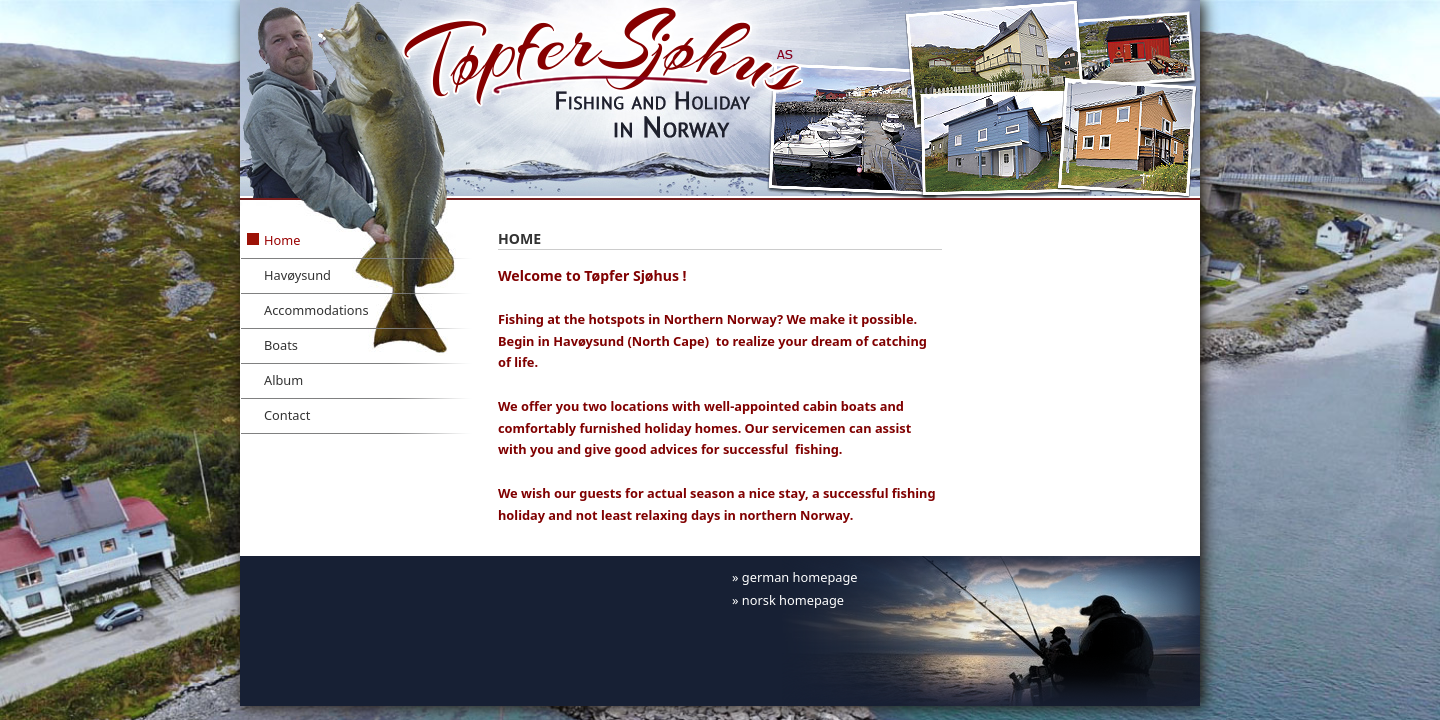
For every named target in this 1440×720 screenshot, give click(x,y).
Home (282, 240)
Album (283, 380)
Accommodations (316, 310)
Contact (287, 415)
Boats (281, 345)
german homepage (800, 577)
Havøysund (297, 275)
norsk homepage (793, 600)
